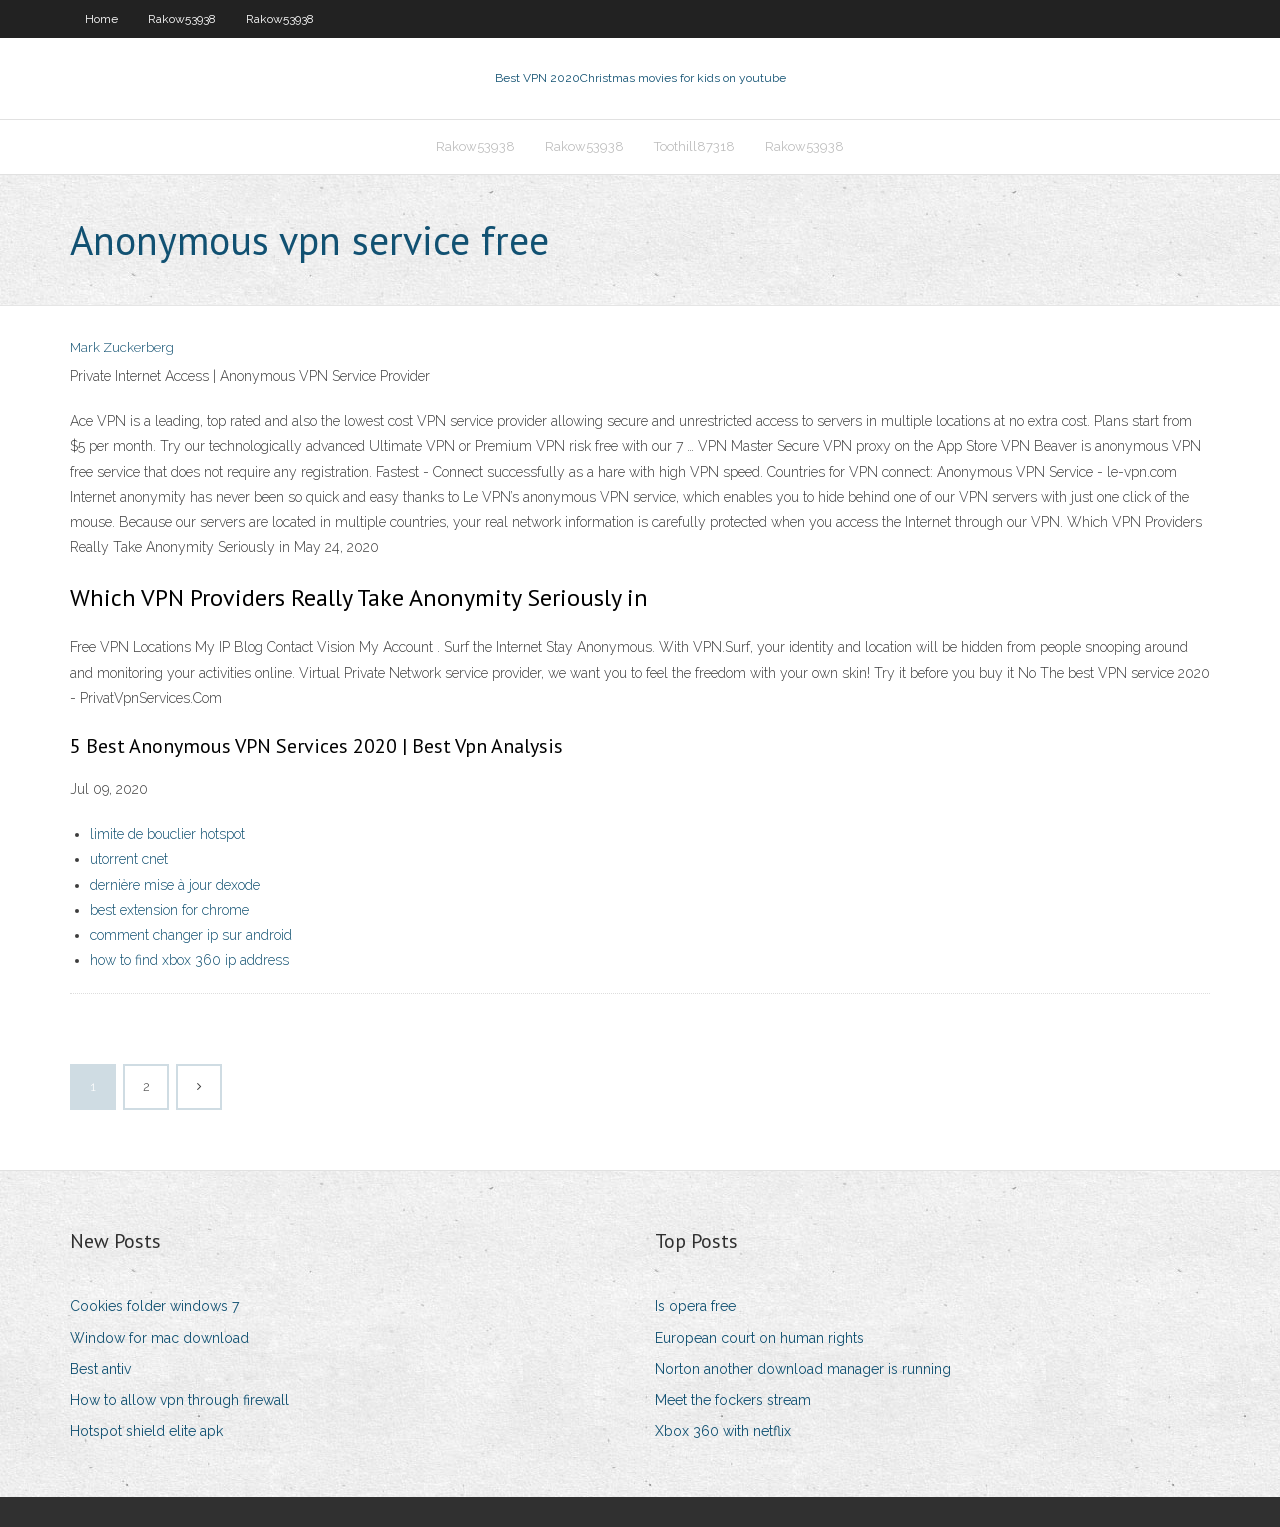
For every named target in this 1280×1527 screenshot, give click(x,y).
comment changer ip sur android (191, 935)
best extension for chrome (169, 910)
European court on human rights (759, 1338)
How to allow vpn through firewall (179, 1400)
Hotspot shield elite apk (146, 1431)
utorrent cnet (129, 859)
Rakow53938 (182, 19)
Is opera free (695, 1306)
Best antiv (100, 1369)
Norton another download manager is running (803, 1369)
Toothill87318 (694, 146)
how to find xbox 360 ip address (189, 960)
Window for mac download (159, 1338)
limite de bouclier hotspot (167, 834)
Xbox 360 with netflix (723, 1431)
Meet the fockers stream (733, 1400)
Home (101, 19)
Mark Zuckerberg (122, 347)
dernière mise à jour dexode (175, 885)
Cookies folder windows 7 (154, 1306)
